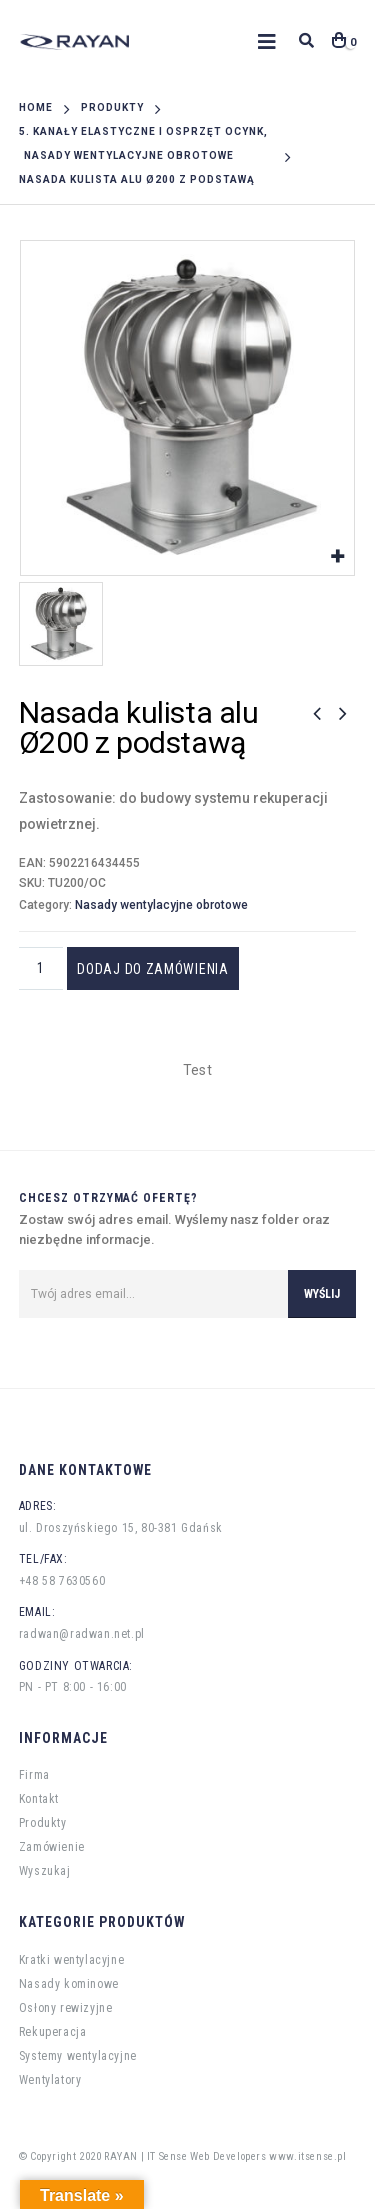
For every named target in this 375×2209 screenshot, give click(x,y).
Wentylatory (50, 2080)
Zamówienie (52, 1847)
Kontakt (39, 1799)
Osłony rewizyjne (66, 2008)
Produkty (43, 1823)
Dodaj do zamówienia (154, 969)
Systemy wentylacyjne (78, 2056)
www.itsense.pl (307, 2156)
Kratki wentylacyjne (71, 1960)
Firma (34, 1775)
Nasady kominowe (69, 1984)
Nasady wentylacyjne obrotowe (161, 905)
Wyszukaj (45, 1871)
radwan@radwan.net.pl (82, 1634)
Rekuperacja (53, 2032)
